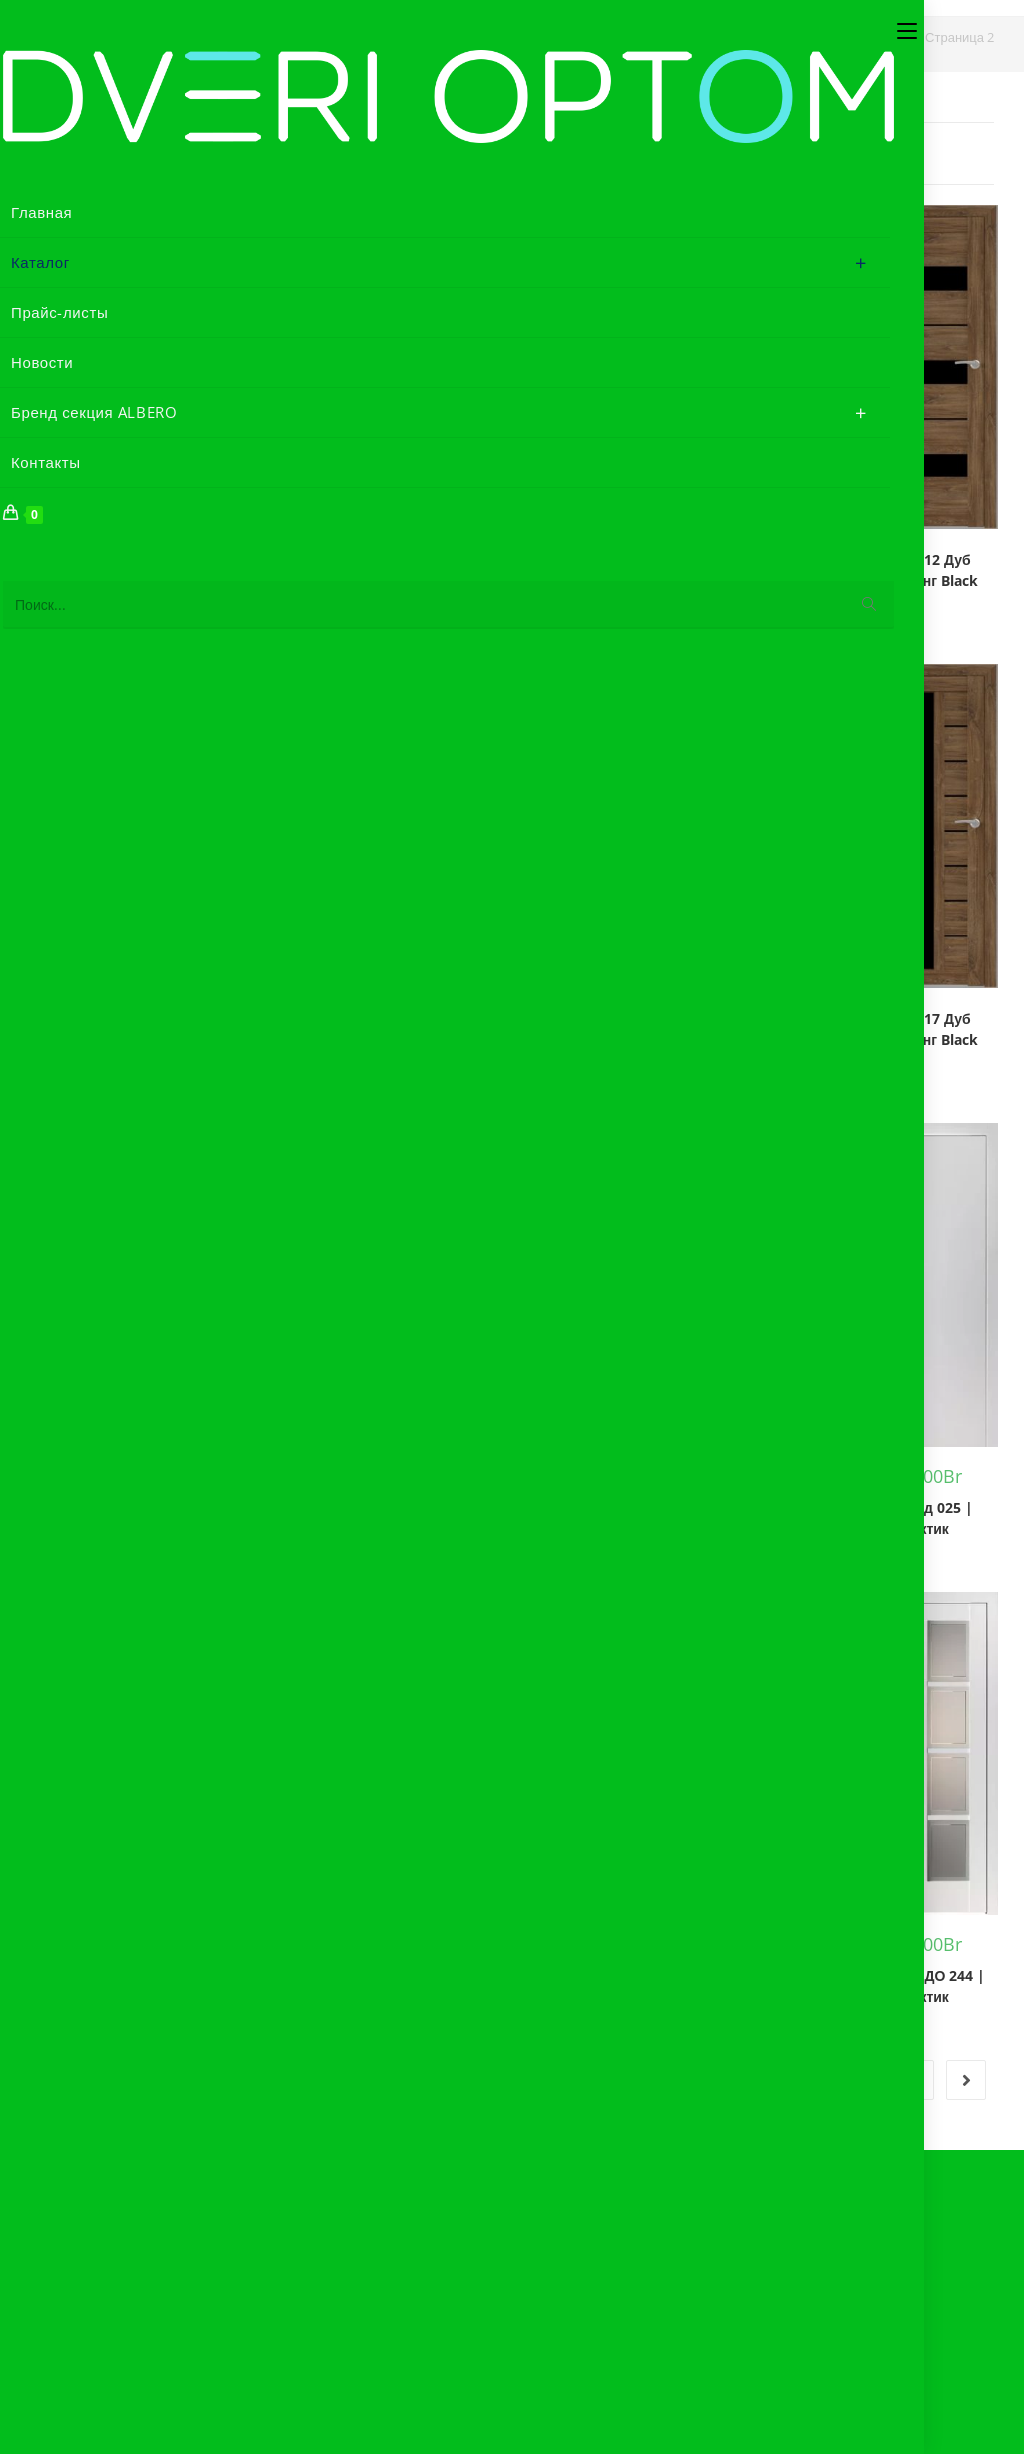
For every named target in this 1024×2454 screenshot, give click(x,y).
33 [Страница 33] (810, 2080)
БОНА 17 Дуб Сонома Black (608, 1029)
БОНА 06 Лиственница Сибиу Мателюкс (449, 580)
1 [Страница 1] (498, 2080)
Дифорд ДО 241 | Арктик (766, 1986)
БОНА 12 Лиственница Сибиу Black (291, 1039)
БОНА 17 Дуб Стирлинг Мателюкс (133, 1488)
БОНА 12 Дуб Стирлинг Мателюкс (133, 1029)
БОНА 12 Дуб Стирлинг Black (925, 570)
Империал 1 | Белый (292, 1970)
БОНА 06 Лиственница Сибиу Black (291, 580)
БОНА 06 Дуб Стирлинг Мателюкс (133, 570)
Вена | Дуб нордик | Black (608, 1518)
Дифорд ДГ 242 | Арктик (608, 1986)
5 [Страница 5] (706, 2080)
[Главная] (685, 37)
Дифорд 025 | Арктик (925, 1518)
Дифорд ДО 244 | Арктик (924, 1986)
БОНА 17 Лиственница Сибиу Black (291, 1498)
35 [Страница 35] (914, 2080)
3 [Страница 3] (602, 2080)
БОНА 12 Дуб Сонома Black (608, 570)
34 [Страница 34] (862, 2080)
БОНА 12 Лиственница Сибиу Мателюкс (449, 1039)
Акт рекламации (147, 2226)
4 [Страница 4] (654, 2080)
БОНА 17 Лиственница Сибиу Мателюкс (449, 1498)
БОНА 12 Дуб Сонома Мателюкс (766, 570)
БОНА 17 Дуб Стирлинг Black (925, 1029)
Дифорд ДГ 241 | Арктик (450, 1986)
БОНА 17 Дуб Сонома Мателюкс (766, 1029)
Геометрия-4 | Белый (766, 1518)
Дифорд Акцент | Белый (133, 1986)
